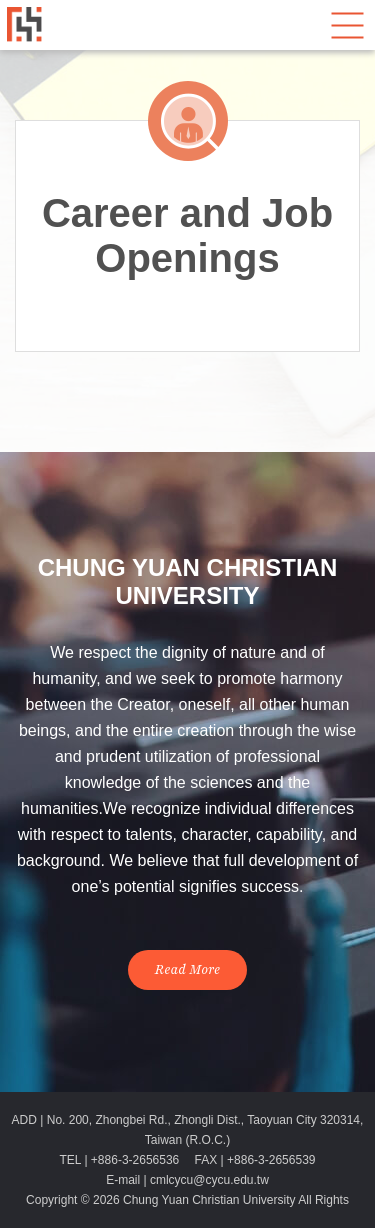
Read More (188, 970)
